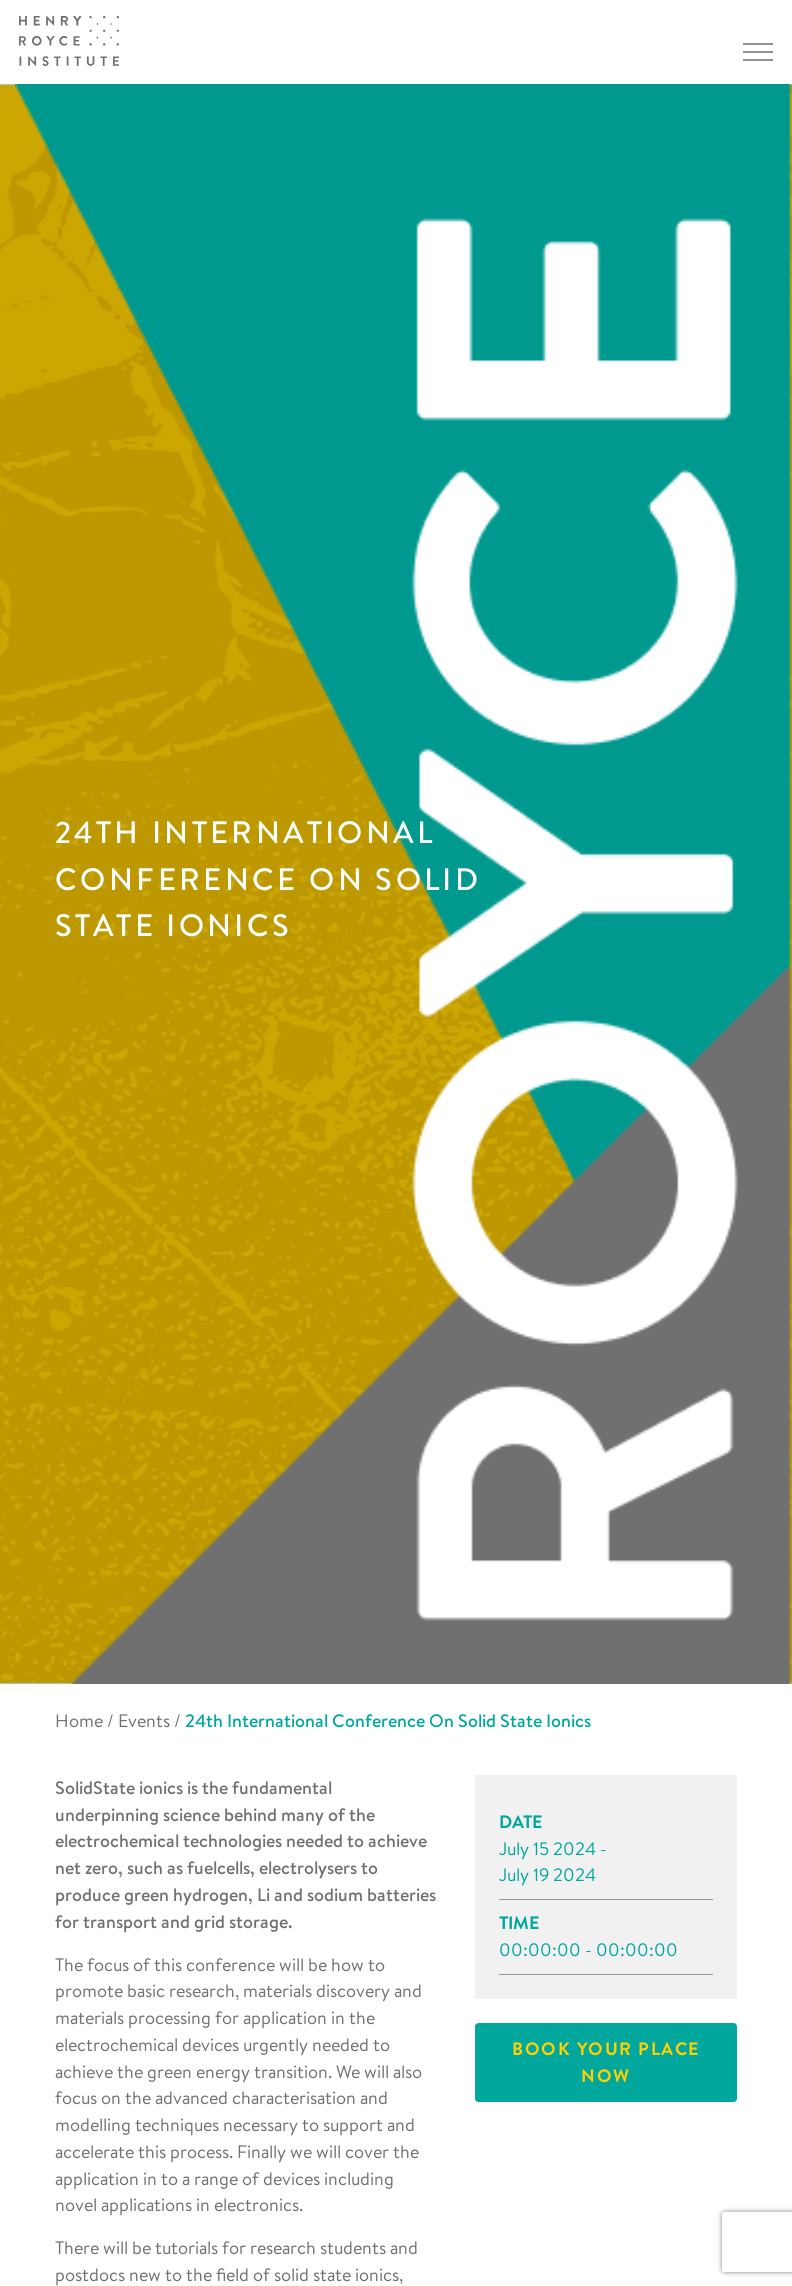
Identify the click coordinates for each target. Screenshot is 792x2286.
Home (79, 1720)
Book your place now (606, 2062)
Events (144, 1720)
